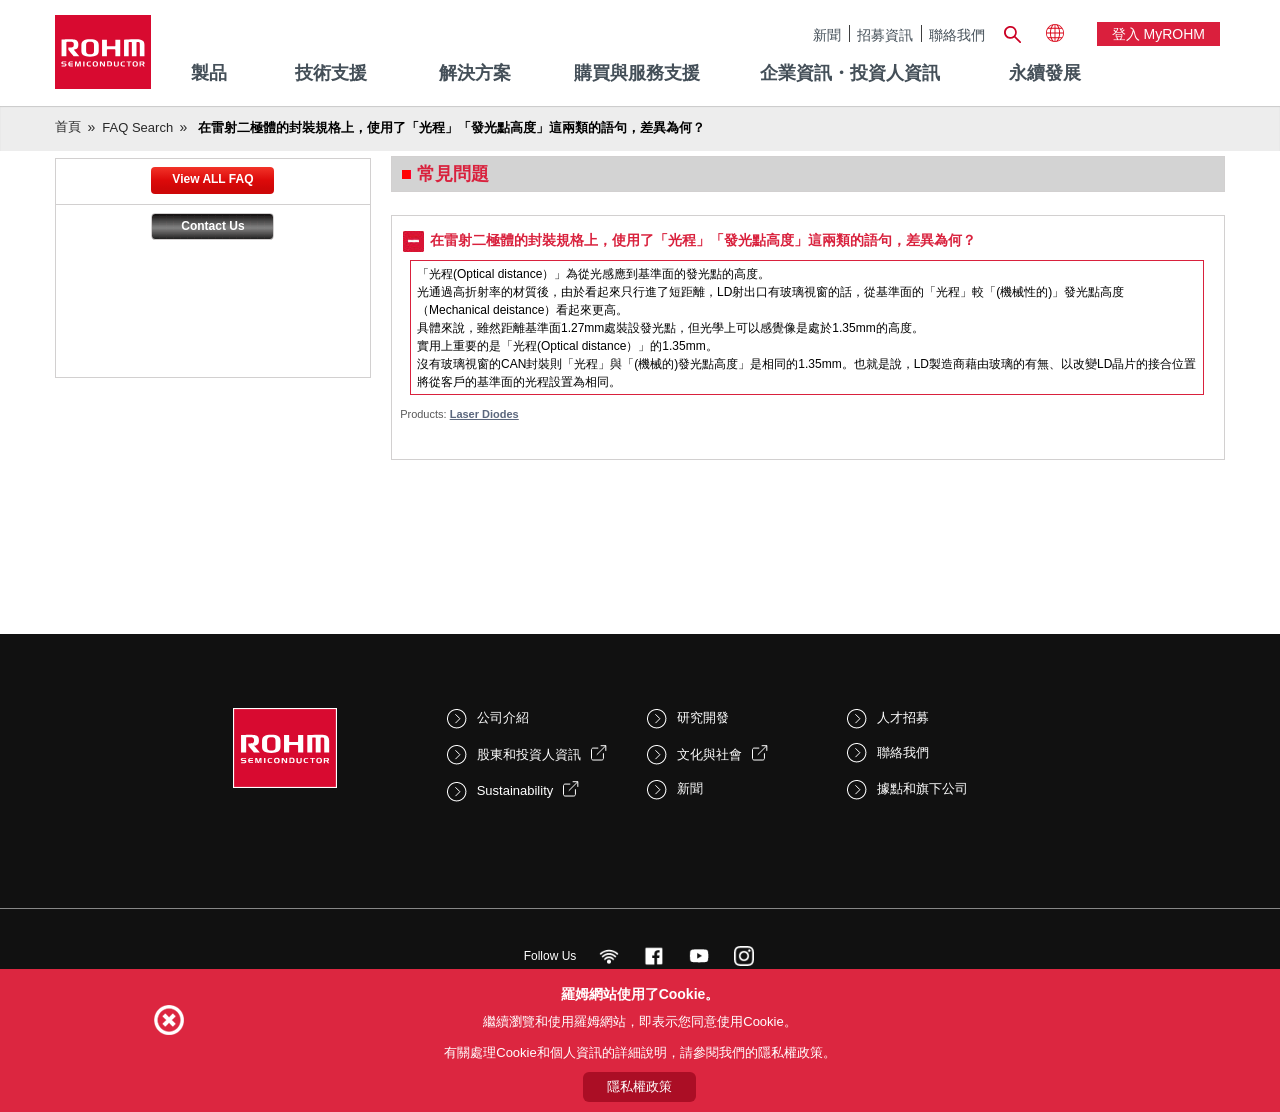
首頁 (68, 126)
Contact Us (212, 226)
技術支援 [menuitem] (331, 73)
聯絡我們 (957, 34)
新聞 (827, 34)
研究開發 (703, 717)
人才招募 (903, 717)
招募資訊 (885, 34)
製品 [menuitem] (209, 73)
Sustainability (515, 790)
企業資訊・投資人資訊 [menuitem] (850, 73)
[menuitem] (1045, 74)
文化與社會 (709, 754)
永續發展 (1045, 73)
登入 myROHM (1158, 34)
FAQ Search (137, 127)
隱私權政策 (639, 1086)
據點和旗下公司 (922, 788)
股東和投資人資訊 (529, 754)
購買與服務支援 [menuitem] (637, 73)
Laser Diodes (484, 414)
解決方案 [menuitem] (475, 73)
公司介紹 (503, 717)
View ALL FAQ (212, 179)
